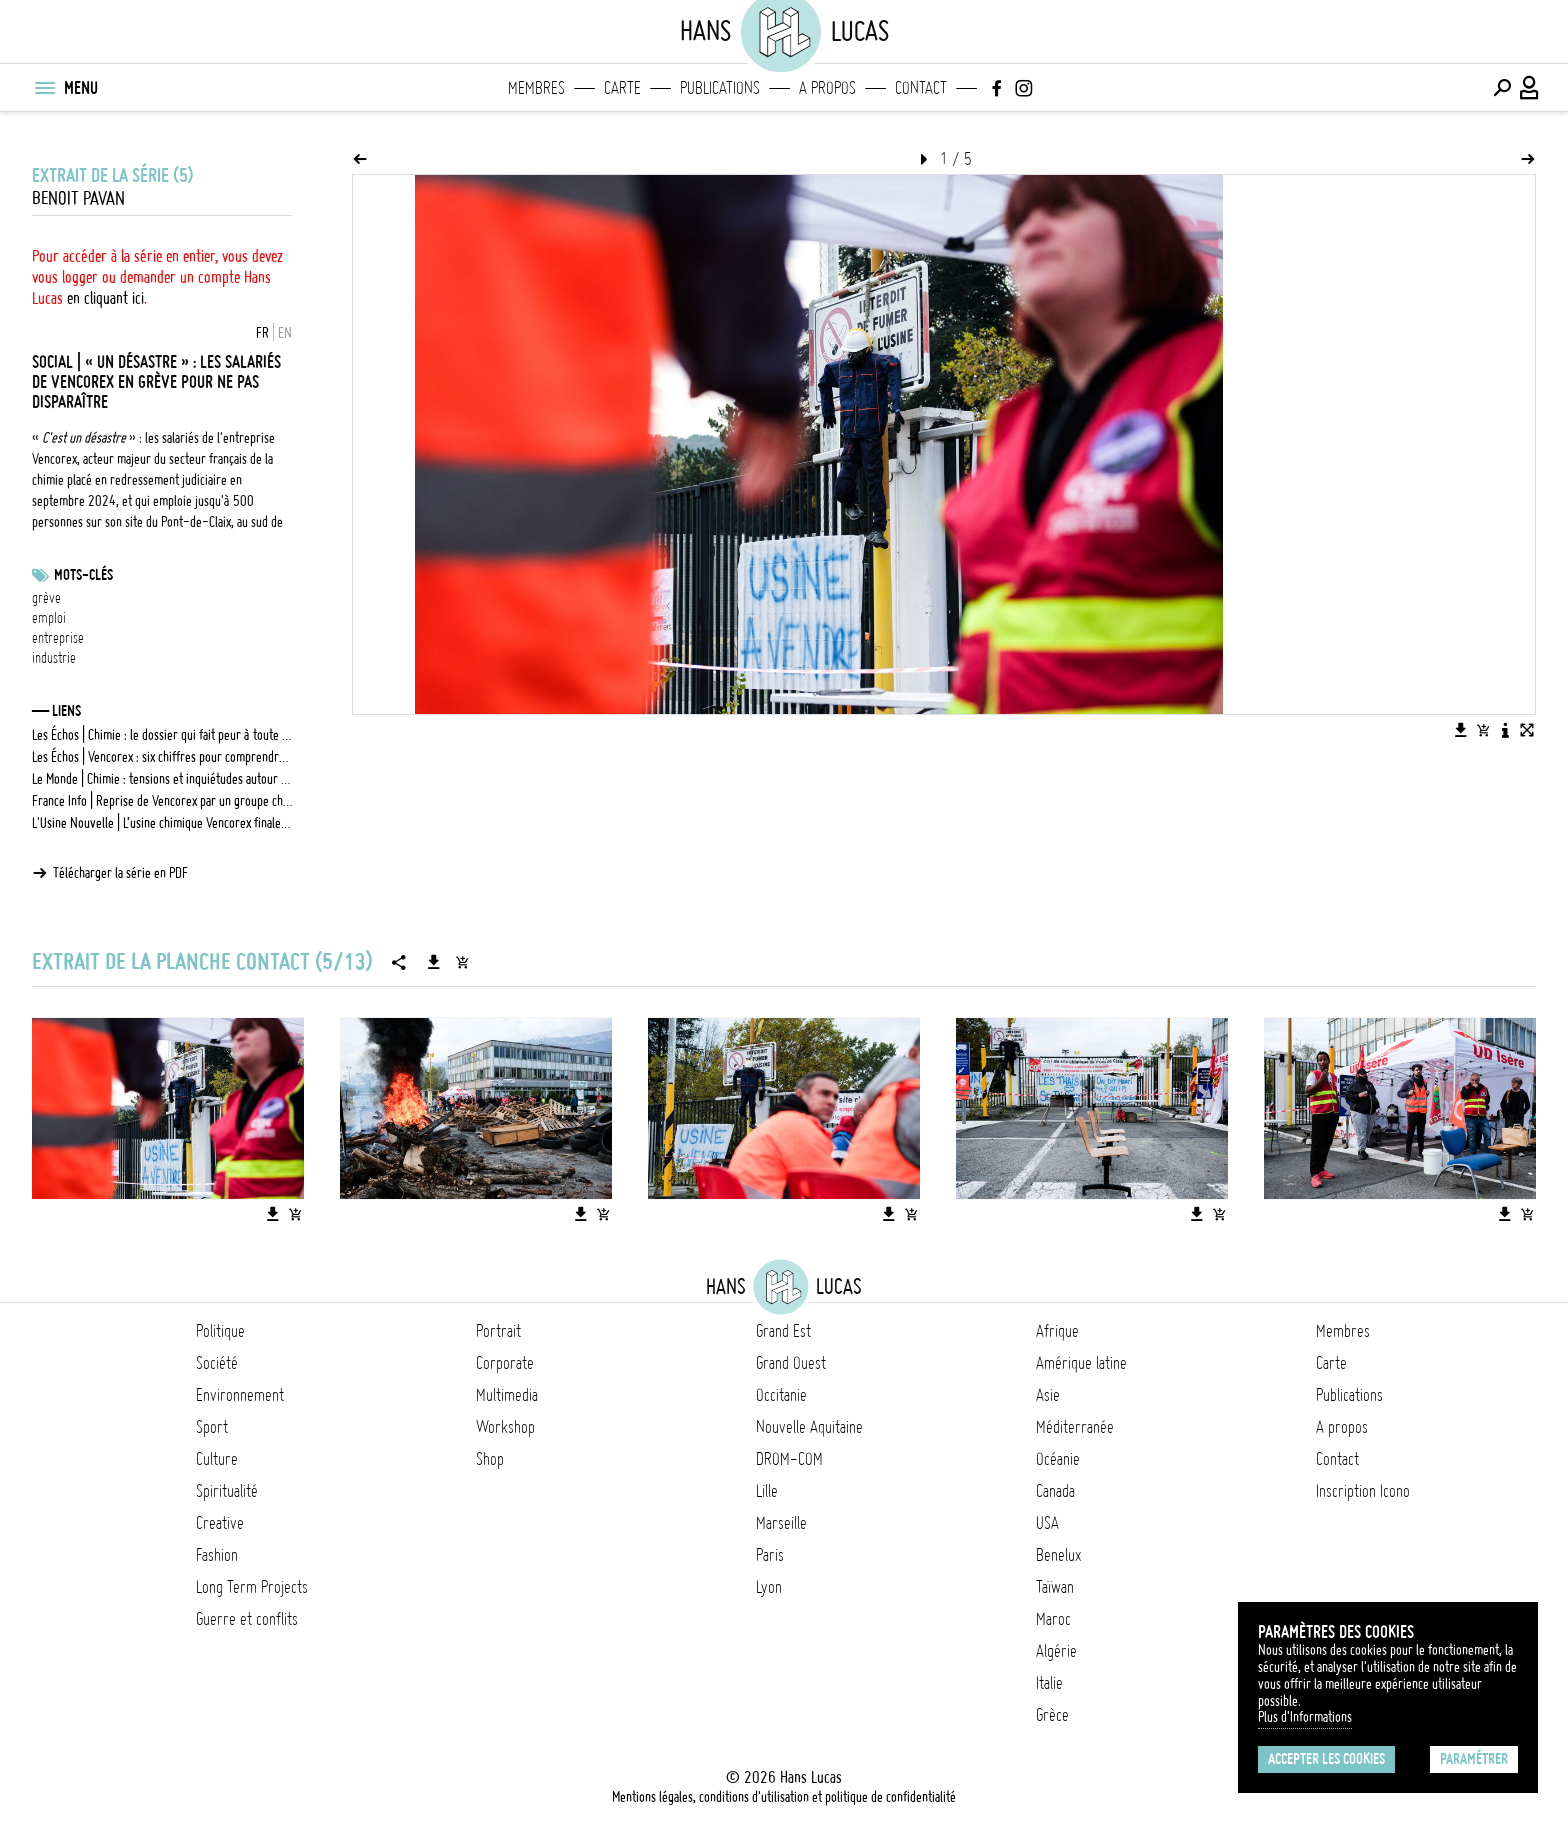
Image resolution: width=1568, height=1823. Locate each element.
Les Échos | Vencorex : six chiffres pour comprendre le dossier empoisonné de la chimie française (162, 757)
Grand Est (783, 1331)
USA (1047, 1523)
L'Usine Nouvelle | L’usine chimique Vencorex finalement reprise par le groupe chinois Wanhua (162, 823)
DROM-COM (789, 1459)
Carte (622, 88)
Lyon (769, 1587)
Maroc (1053, 1619)
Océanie (1058, 1459)
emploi (49, 618)
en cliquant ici (105, 298)
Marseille (781, 1523)
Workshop (505, 1427)
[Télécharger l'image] (1461, 730)
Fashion (217, 1555)
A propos (827, 88)
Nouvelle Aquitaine (809, 1427)
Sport (212, 1427)
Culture (217, 1459)
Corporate (505, 1363)
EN (285, 333)
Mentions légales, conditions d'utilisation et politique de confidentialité (784, 1797)
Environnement (240, 1395)
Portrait (498, 1331)
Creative (220, 1523)
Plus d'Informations (1305, 1717)
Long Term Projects (252, 1587)
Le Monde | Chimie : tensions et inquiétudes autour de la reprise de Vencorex (162, 779)
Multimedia (507, 1395)
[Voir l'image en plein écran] (1527, 730)
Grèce (1052, 1715)
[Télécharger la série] (434, 962)
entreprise (58, 638)
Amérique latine (1081, 1363)
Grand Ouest (791, 1363)
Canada (1055, 1491)
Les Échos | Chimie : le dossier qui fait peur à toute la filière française (162, 735)
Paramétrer (1474, 1759)
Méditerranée (1075, 1427)
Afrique (1057, 1331)
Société (217, 1363)
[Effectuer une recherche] (1502, 88)
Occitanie (781, 1395)
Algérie (1056, 1651)
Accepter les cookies (1326, 1759)
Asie (1048, 1395)
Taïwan (1055, 1587)
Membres (536, 88)
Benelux (1058, 1555)
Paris (770, 1555)
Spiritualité (227, 1491)
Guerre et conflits (247, 1619)
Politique (220, 1331)
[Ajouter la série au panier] (462, 962)
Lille (767, 1491)
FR (262, 333)
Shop (490, 1459)
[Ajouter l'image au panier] (1483, 730)
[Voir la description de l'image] (1505, 730)
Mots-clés (83, 575)
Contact (921, 88)
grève (46, 598)
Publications (720, 88)
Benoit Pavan (78, 198)
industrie (54, 658)
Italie (1049, 1683)
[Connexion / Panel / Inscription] (1530, 88)
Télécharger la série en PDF (120, 873)
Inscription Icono (1363, 1491)
